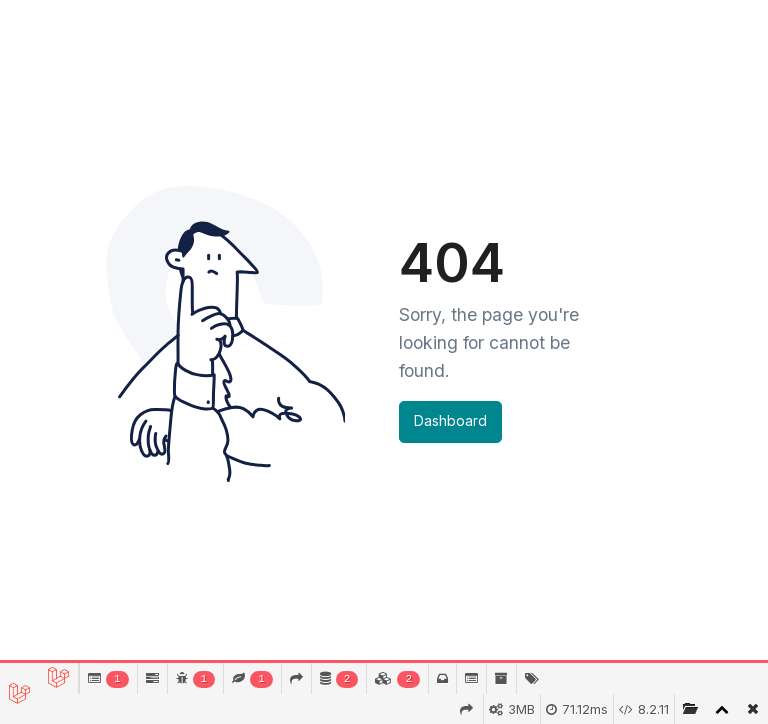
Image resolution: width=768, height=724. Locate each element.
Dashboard (450, 420)
